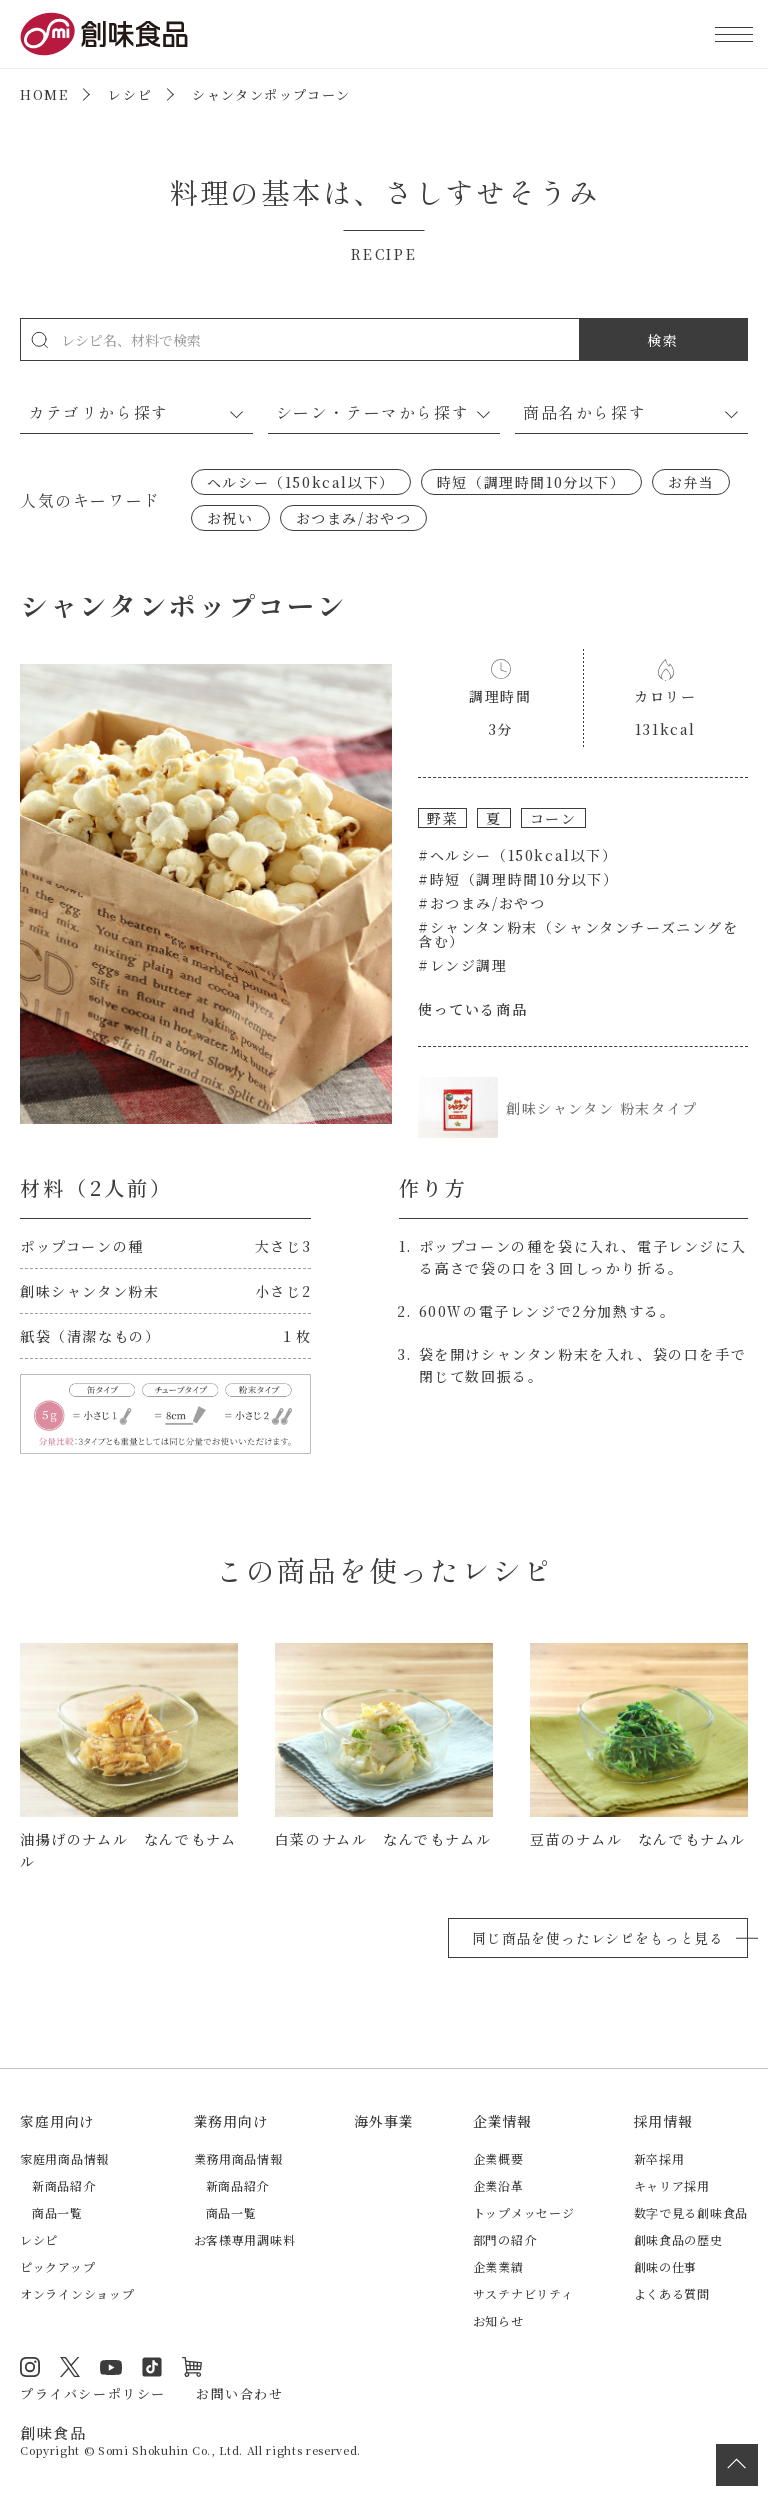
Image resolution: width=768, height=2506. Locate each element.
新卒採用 (659, 2158)
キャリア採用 (672, 2185)
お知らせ (498, 2320)
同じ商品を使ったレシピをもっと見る (598, 1938)
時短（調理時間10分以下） (531, 482)
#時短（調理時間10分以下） (518, 879)
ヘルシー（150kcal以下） (301, 482)
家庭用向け (57, 2121)
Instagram (30, 2367)
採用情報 (663, 2121)
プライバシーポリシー (93, 2393)
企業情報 (502, 2121)
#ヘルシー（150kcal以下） (518, 855)
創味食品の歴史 (678, 2239)
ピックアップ (57, 2266)
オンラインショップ (77, 2293)
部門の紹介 (505, 2239)
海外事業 (383, 2121)
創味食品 (104, 34)
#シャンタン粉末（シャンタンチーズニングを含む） (578, 934)
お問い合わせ (240, 2393)
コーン (553, 818)
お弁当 (691, 482)
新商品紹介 (64, 2185)
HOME (44, 94)
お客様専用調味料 (245, 2239)
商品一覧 (57, 2212)
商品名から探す (584, 412)
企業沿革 (498, 2185)
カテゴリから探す (98, 412)
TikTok (152, 2367)
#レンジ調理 (463, 965)
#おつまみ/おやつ (481, 903)
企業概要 (498, 2158)
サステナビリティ (523, 2293)
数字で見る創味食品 (691, 2212)
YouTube (111, 2367)
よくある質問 (672, 2293)
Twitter (70, 2367)
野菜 (442, 818)
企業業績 (498, 2266)
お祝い (230, 518)
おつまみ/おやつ (354, 518)
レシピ (130, 94)
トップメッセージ (524, 2212)
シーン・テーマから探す (373, 412)
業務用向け (231, 2121)
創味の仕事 (666, 2266)
